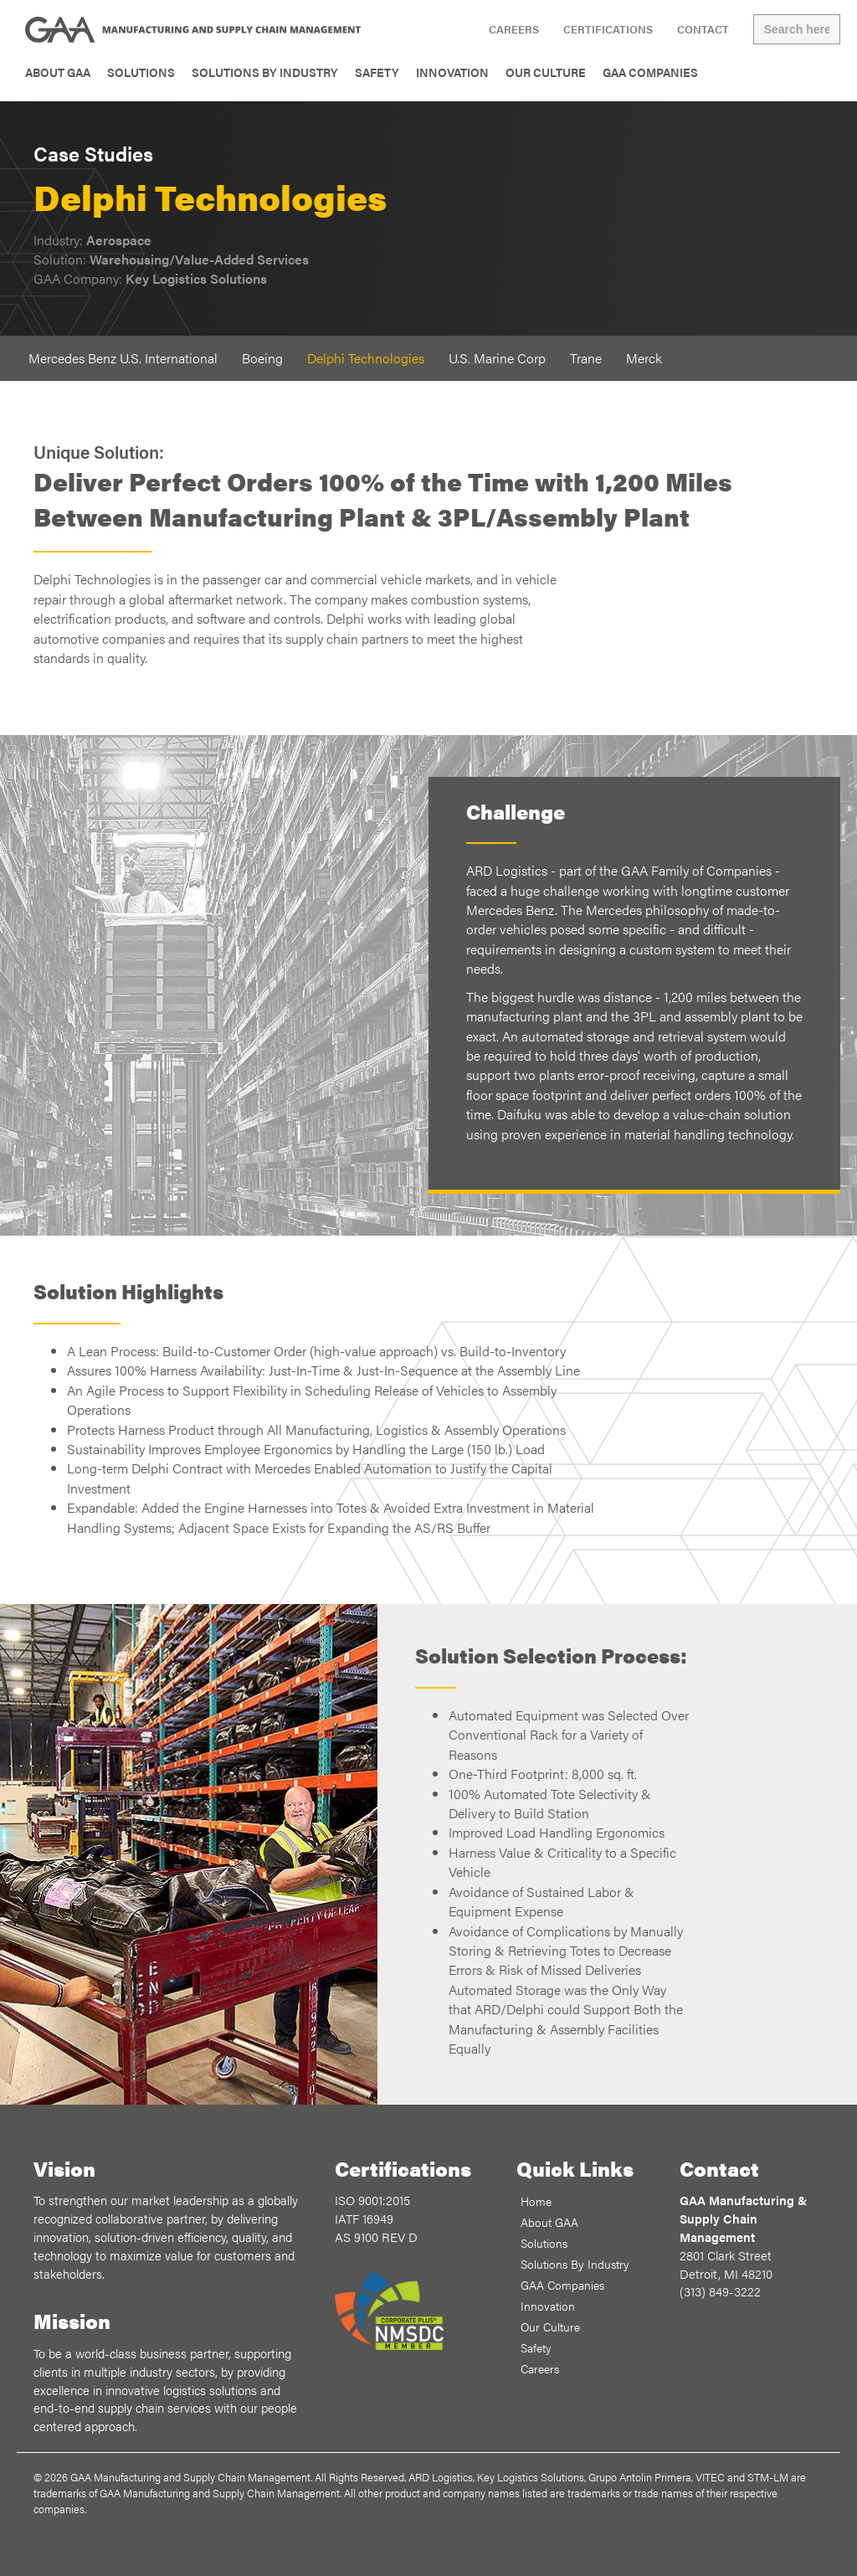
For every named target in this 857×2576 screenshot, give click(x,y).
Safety (377, 72)
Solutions (141, 72)
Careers (514, 29)
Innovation (452, 72)
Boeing (262, 358)
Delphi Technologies (365, 358)
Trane (586, 358)
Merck (644, 358)
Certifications (608, 29)
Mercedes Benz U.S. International (123, 358)
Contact (703, 29)
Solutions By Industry (265, 72)
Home (536, 2201)
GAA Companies (650, 72)
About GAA (57, 72)
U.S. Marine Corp (497, 358)
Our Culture (545, 72)
